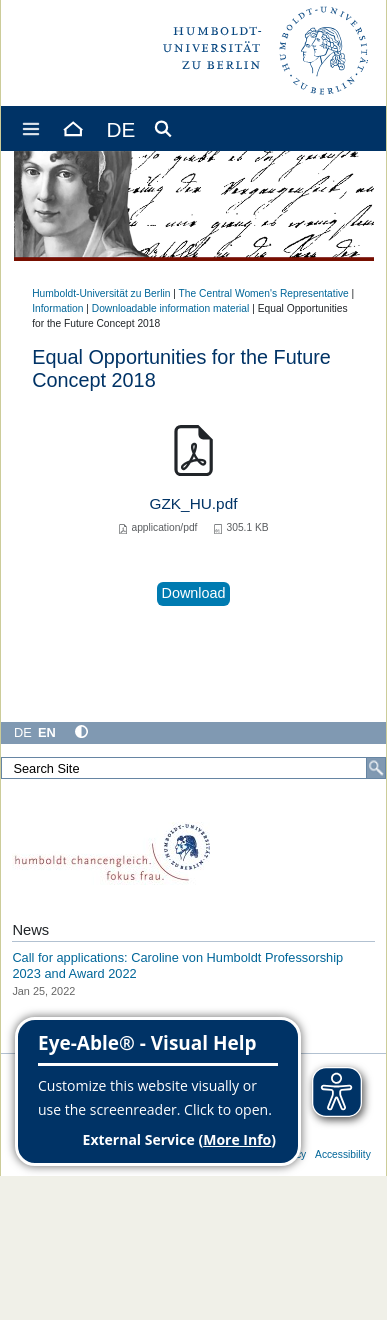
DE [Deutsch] (23, 732)
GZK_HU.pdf (194, 503)
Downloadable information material (171, 308)
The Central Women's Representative (264, 293)
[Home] (72, 128)
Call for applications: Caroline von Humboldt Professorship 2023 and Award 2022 (177, 966)
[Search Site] (193, 768)
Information (57, 308)
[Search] (376, 768)
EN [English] (47, 732)
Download (194, 593)
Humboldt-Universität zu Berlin (101, 293)
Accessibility (343, 1154)
